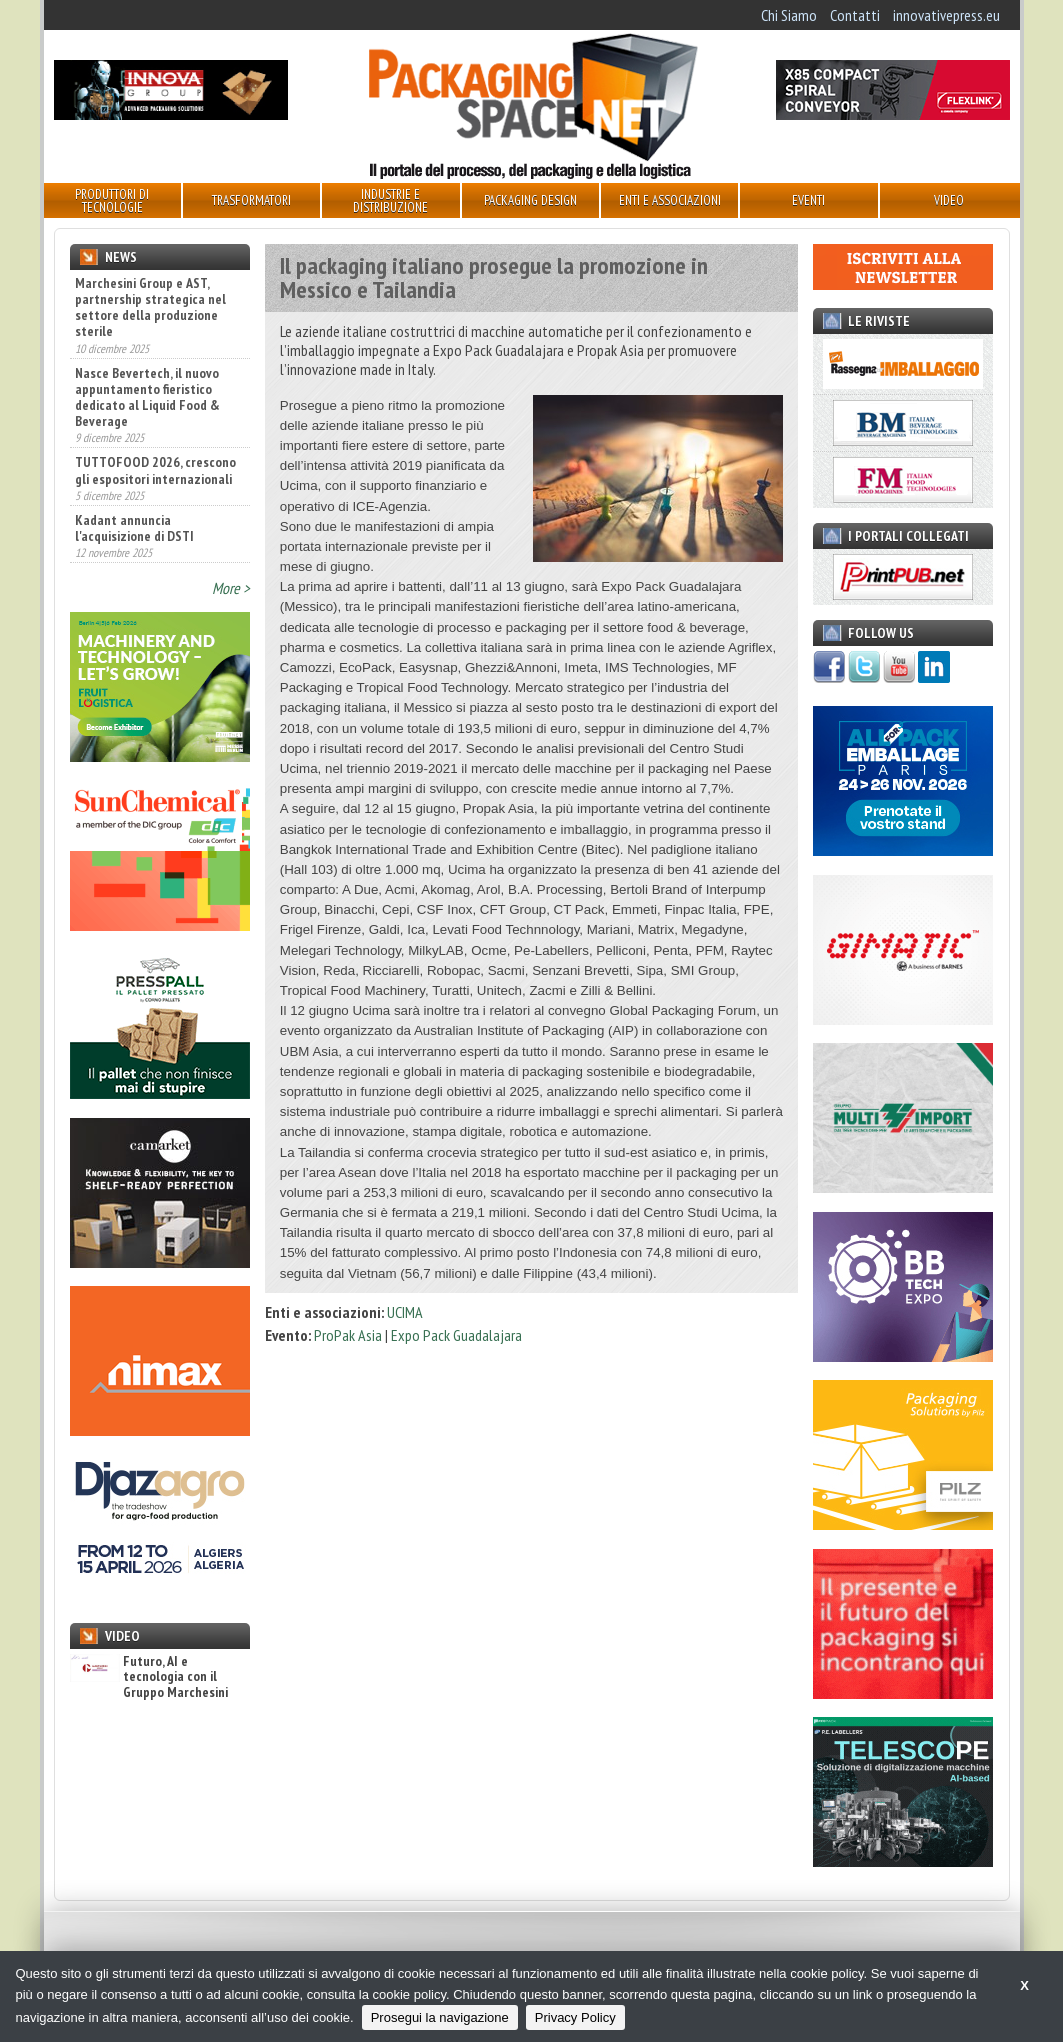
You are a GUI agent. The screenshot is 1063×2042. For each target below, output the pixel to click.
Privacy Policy (575, 2017)
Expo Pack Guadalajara (456, 1335)
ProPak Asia (348, 1335)
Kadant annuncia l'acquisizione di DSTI (134, 528)
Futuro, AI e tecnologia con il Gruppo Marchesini (149, 1677)
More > (231, 588)
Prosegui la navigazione (440, 2017)
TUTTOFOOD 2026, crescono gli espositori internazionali (155, 470)
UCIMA (405, 1312)
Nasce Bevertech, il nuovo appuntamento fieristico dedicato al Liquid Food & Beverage (147, 397)
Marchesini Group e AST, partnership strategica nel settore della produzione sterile (150, 307)
